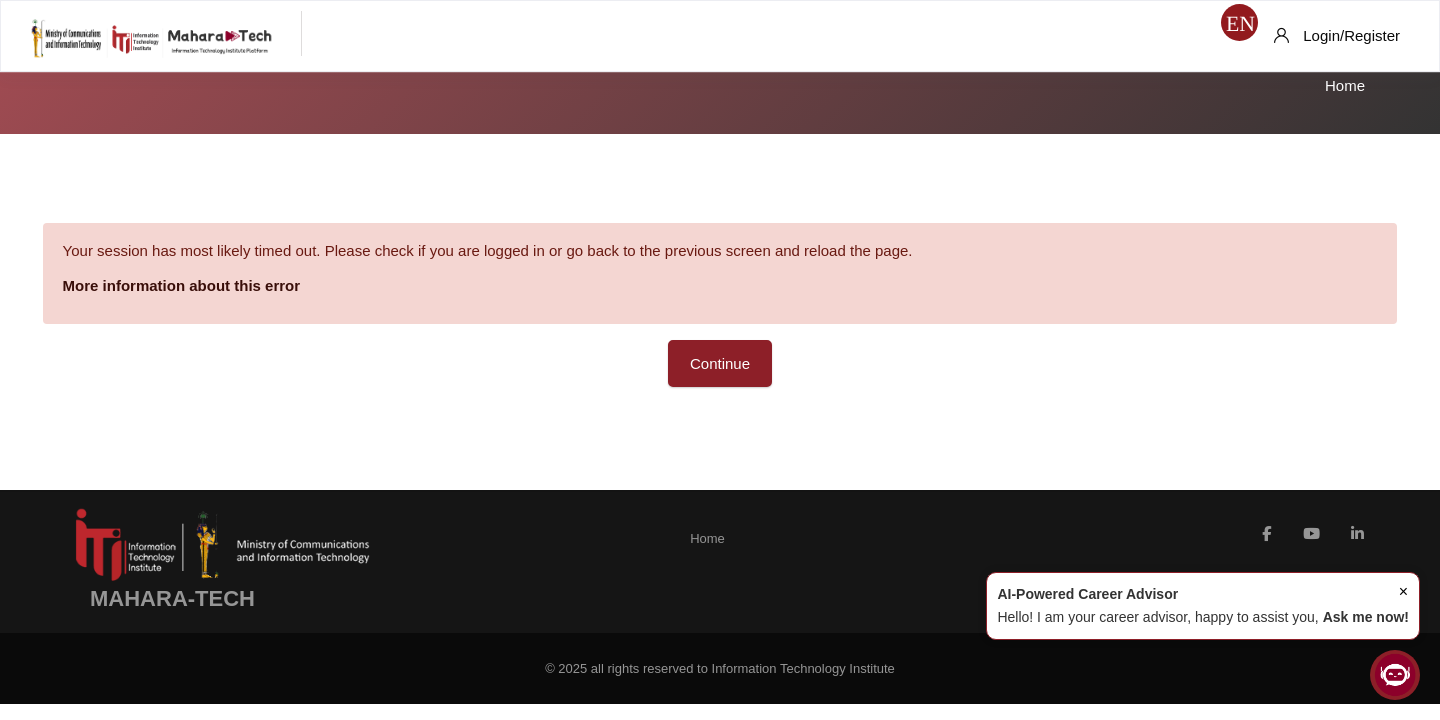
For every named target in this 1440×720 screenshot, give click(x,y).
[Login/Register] (1337, 36)
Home (1345, 85)
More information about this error (210, 285)
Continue (720, 363)
